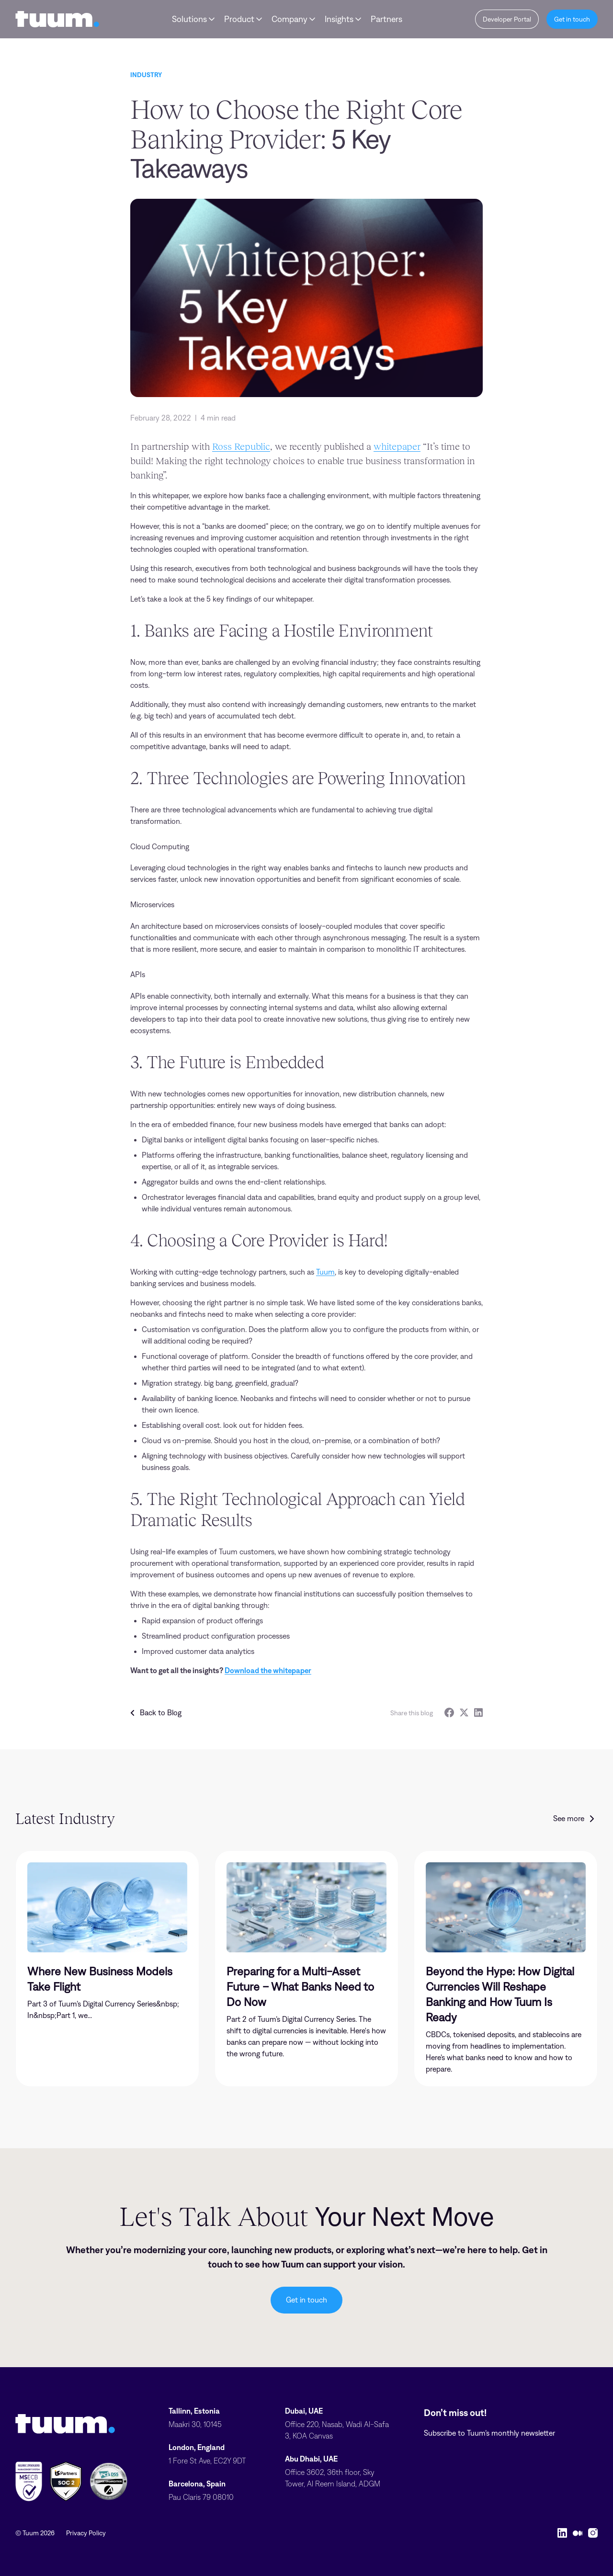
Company (289, 19)
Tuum (325, 1272)
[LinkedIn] (478, 1712)
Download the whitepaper (268, 1670)
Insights (339, 19)
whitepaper (397, 446)
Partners (386, 19)
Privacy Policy (86, 2533)
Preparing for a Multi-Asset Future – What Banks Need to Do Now (300, 1986)
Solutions (189, 19)
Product (239, 19)
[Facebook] (449, 1713)
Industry (146, 75)
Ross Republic (241, 446)
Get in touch (306, 2300)
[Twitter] (464, 1713)
